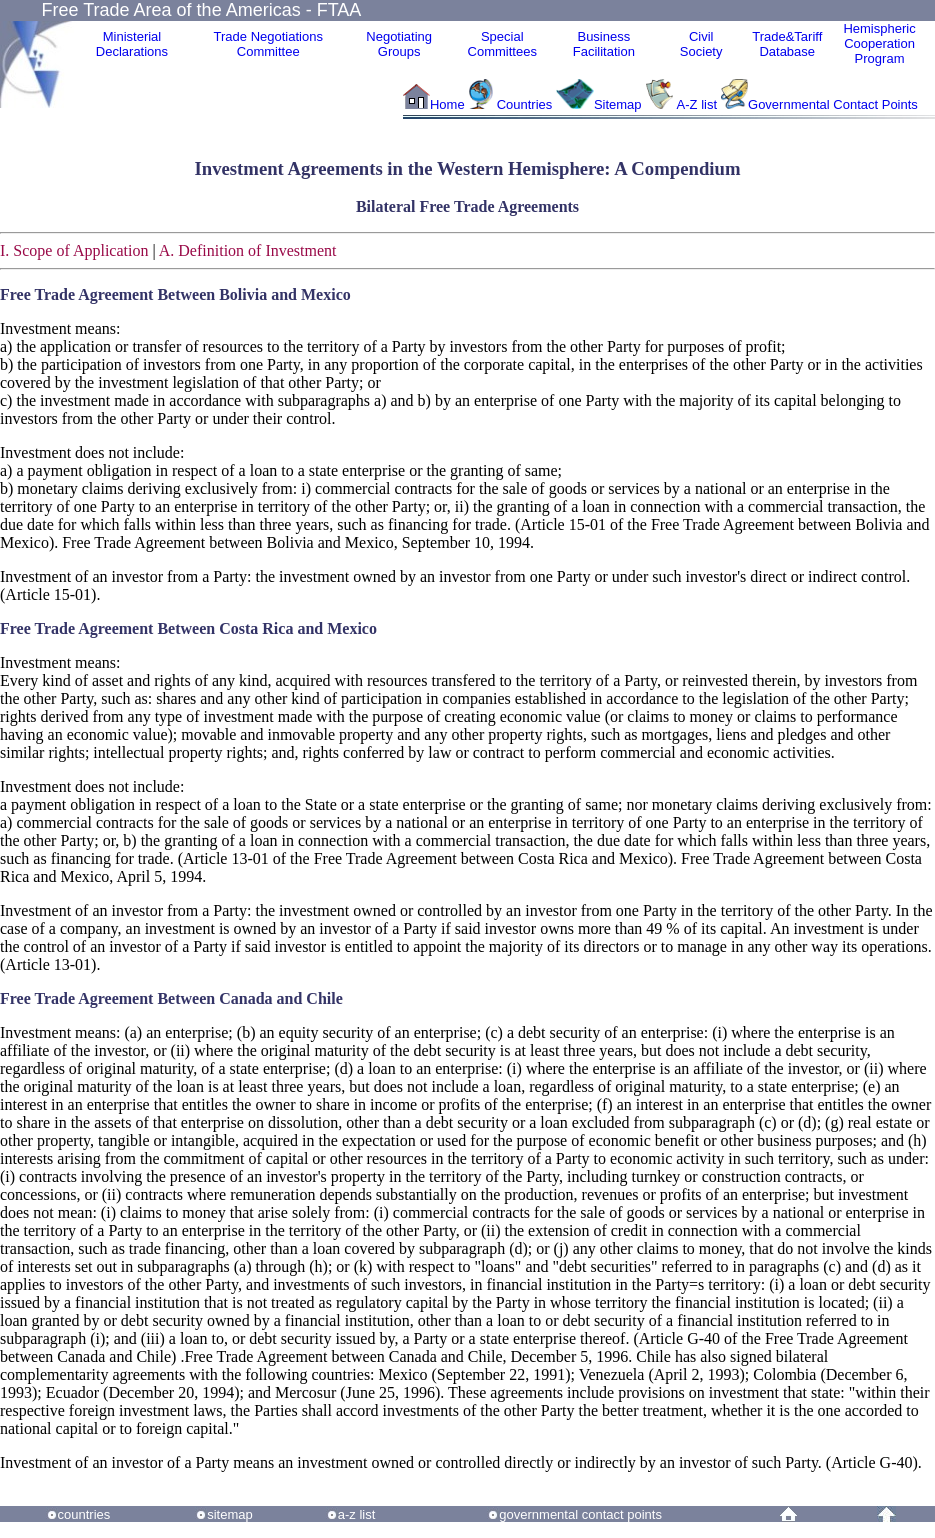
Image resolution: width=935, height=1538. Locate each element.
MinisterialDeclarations (132, 44)
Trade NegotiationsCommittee (268, 44)
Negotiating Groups (399, 44)
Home (447, 104)
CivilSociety (701, 44)
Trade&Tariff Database (787, 44)
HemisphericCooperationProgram (879, 43)
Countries (526, 104)
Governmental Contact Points (833, 104)
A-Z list (697, 104)
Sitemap (618, 104)
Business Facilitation (604, 44)
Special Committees (502, 44)
